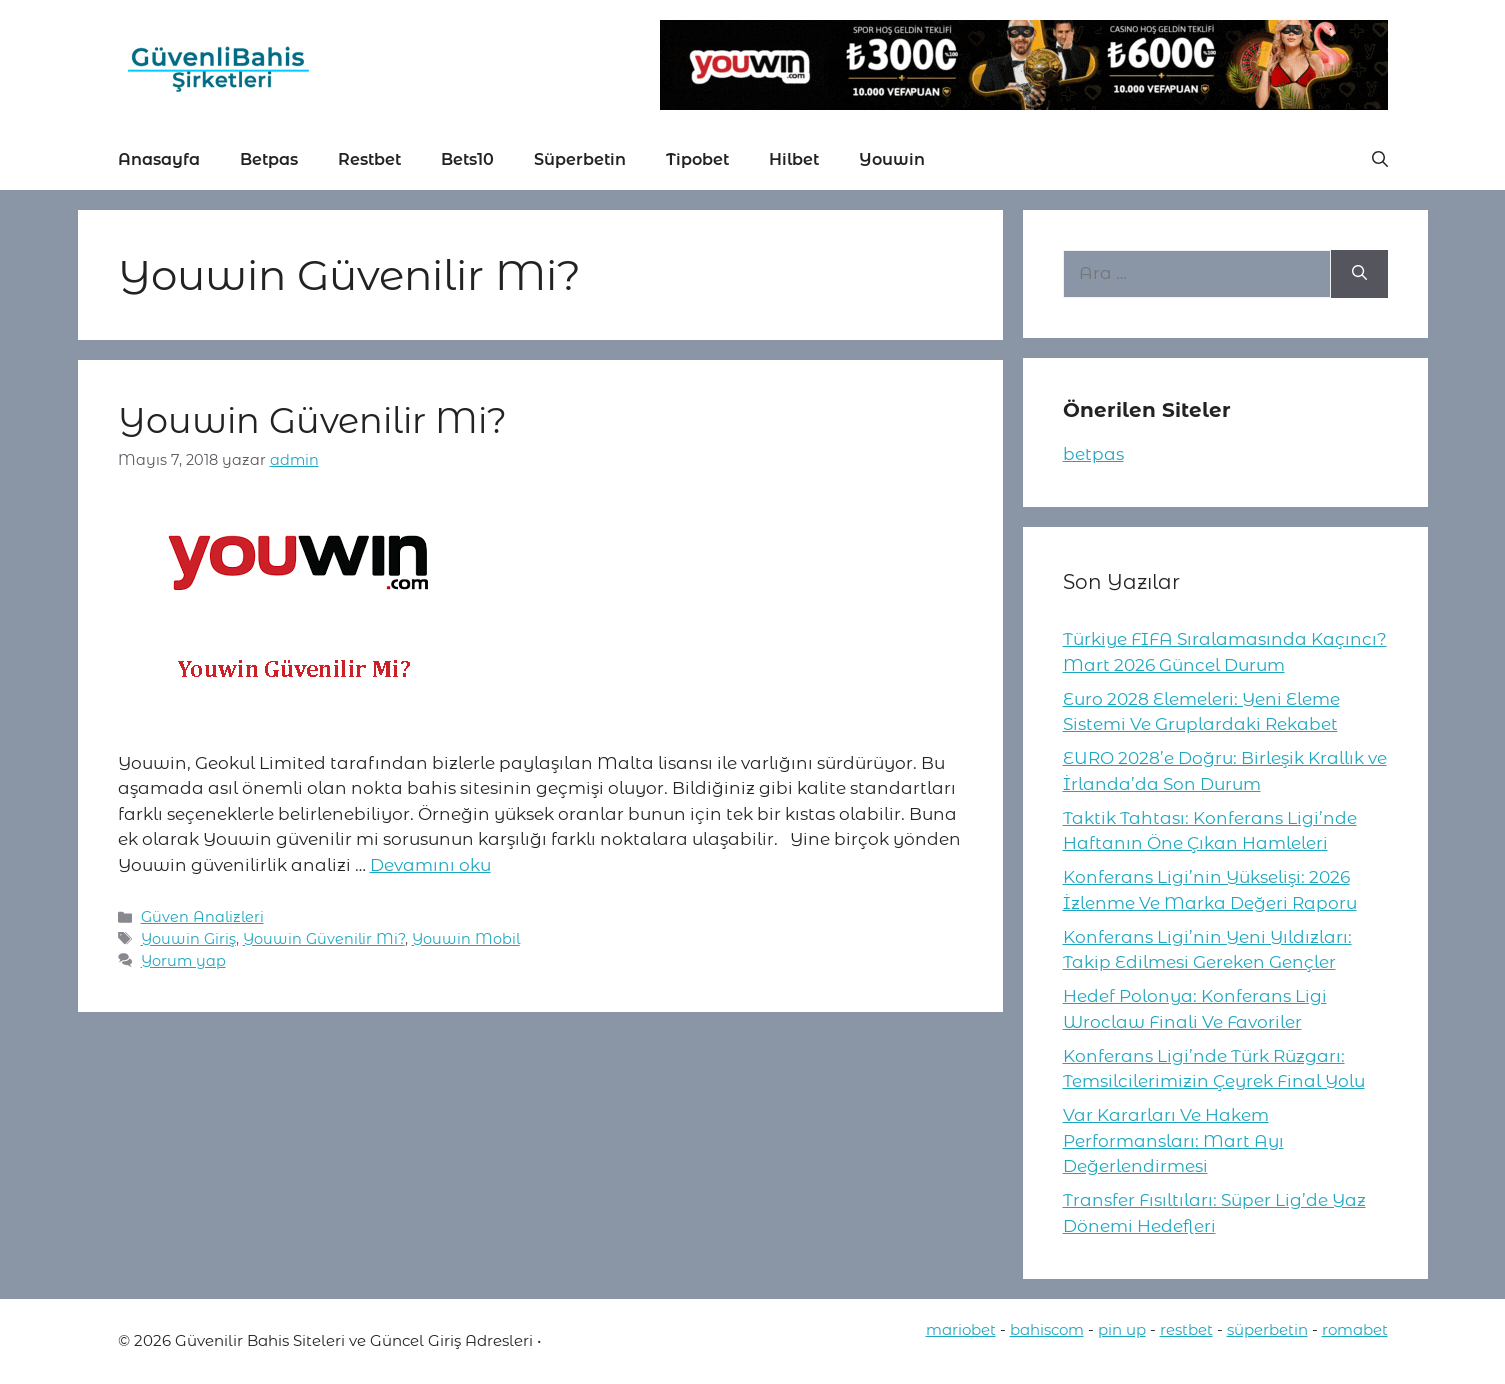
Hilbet (794, 159)
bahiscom (1047, 1329)
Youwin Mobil (466, 939)
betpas (1093, 454)
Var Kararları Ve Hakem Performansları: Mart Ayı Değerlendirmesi (1173, 1140)
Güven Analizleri (202, 917)
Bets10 (467, 159)
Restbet (369, 159)
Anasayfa (159, 159)
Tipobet (697, 159)
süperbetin (1267, 1329)
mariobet (961, 1329)
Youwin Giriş (188, 939)
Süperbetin (580, 159)
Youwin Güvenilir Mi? (312, 420)
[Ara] (1359, 274)
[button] (1380, 160)
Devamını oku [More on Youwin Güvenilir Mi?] (430, 865)
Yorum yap (183, 961)
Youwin (892, 159)
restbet (1186, 1329)
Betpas (269, 159)
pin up (1122, 1329)
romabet (1355, 1329)
